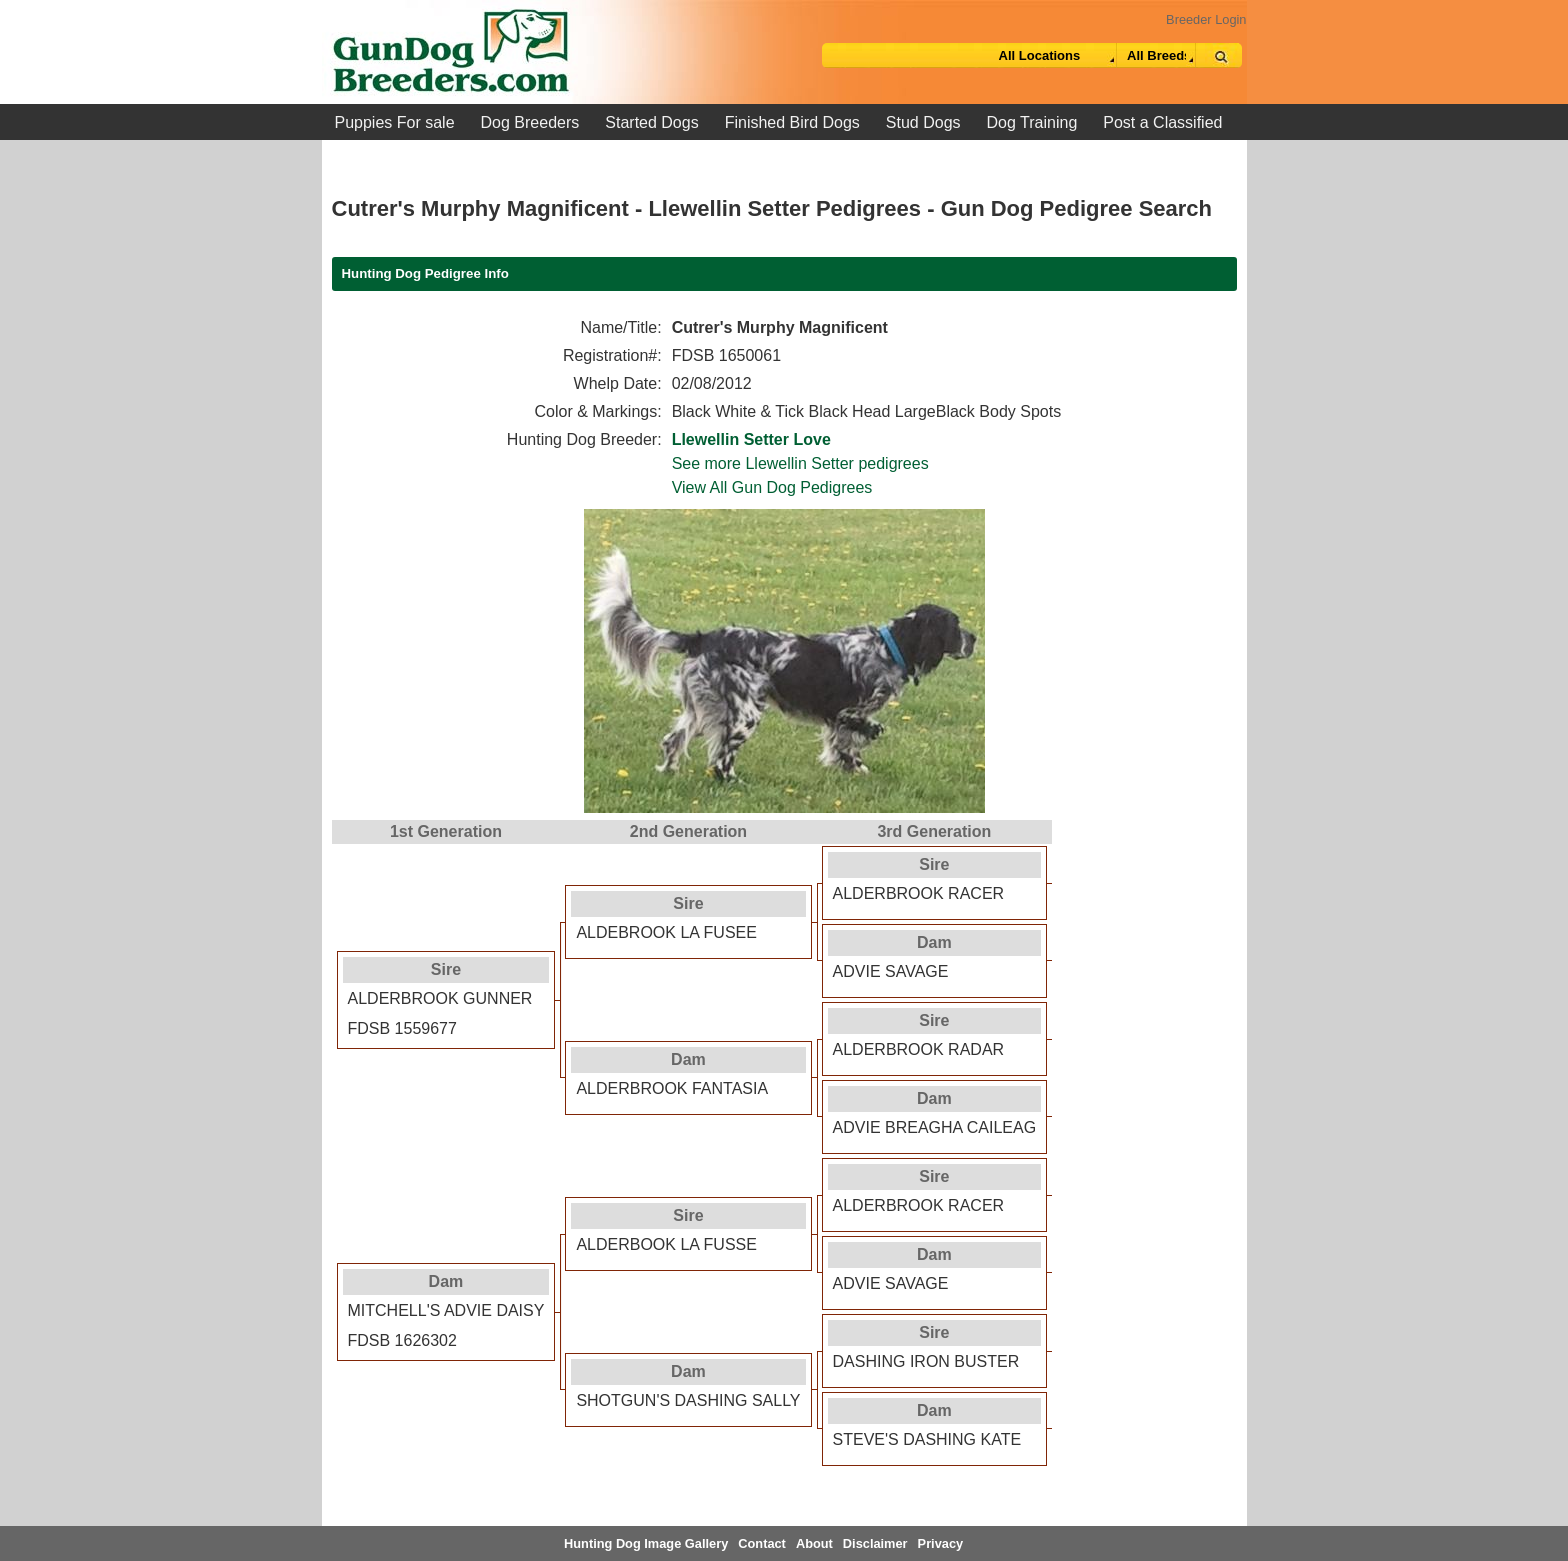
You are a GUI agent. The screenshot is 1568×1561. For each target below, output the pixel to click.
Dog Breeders (530, 122)
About (814, 1543)
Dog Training (1032, 122)
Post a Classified (1162, 122)
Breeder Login (1206, 19)
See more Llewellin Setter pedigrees (800, 463)
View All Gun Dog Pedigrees (772, 487)
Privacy (941, 1543)
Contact (762, 1543)
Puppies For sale (395, 122)
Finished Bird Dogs (792, 122)
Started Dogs (651, 122)
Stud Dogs (923, 122)
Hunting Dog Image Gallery (646, 1543)
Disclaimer (875, 1543)
